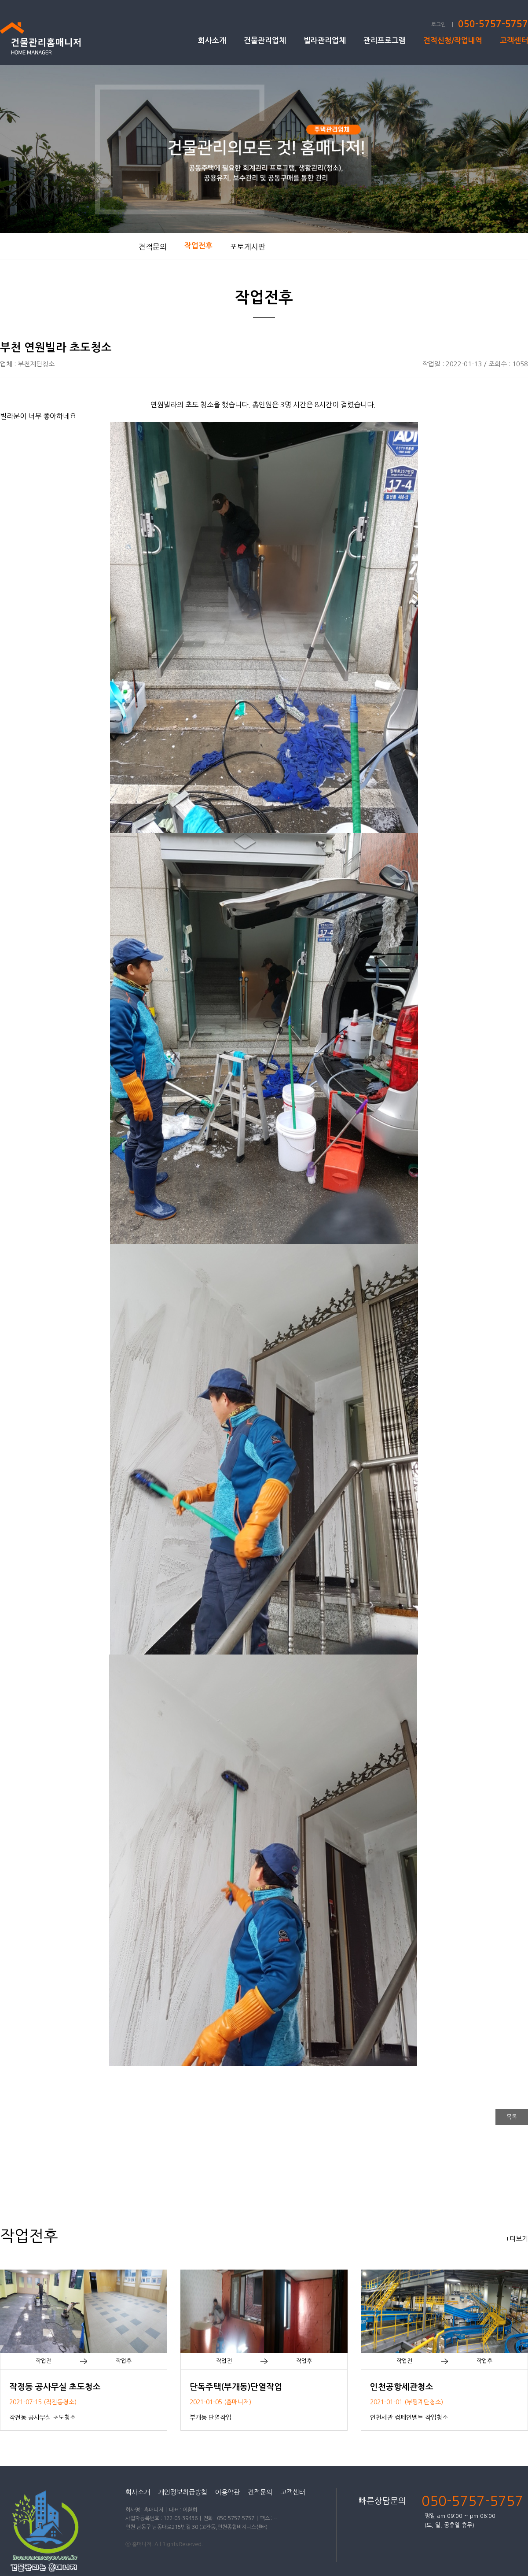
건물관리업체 (265, 40)
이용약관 (227, 2492)
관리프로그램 (384, 40)
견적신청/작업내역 (452, 40)
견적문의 (153, 247)
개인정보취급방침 (182, 2492)
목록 (511, 2117)
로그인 (438, 24)
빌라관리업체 (325, 40)
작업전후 (198, 246)
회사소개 (212, 40)
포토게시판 (247, 247)
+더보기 (516, 2238)
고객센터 (514, 40)
